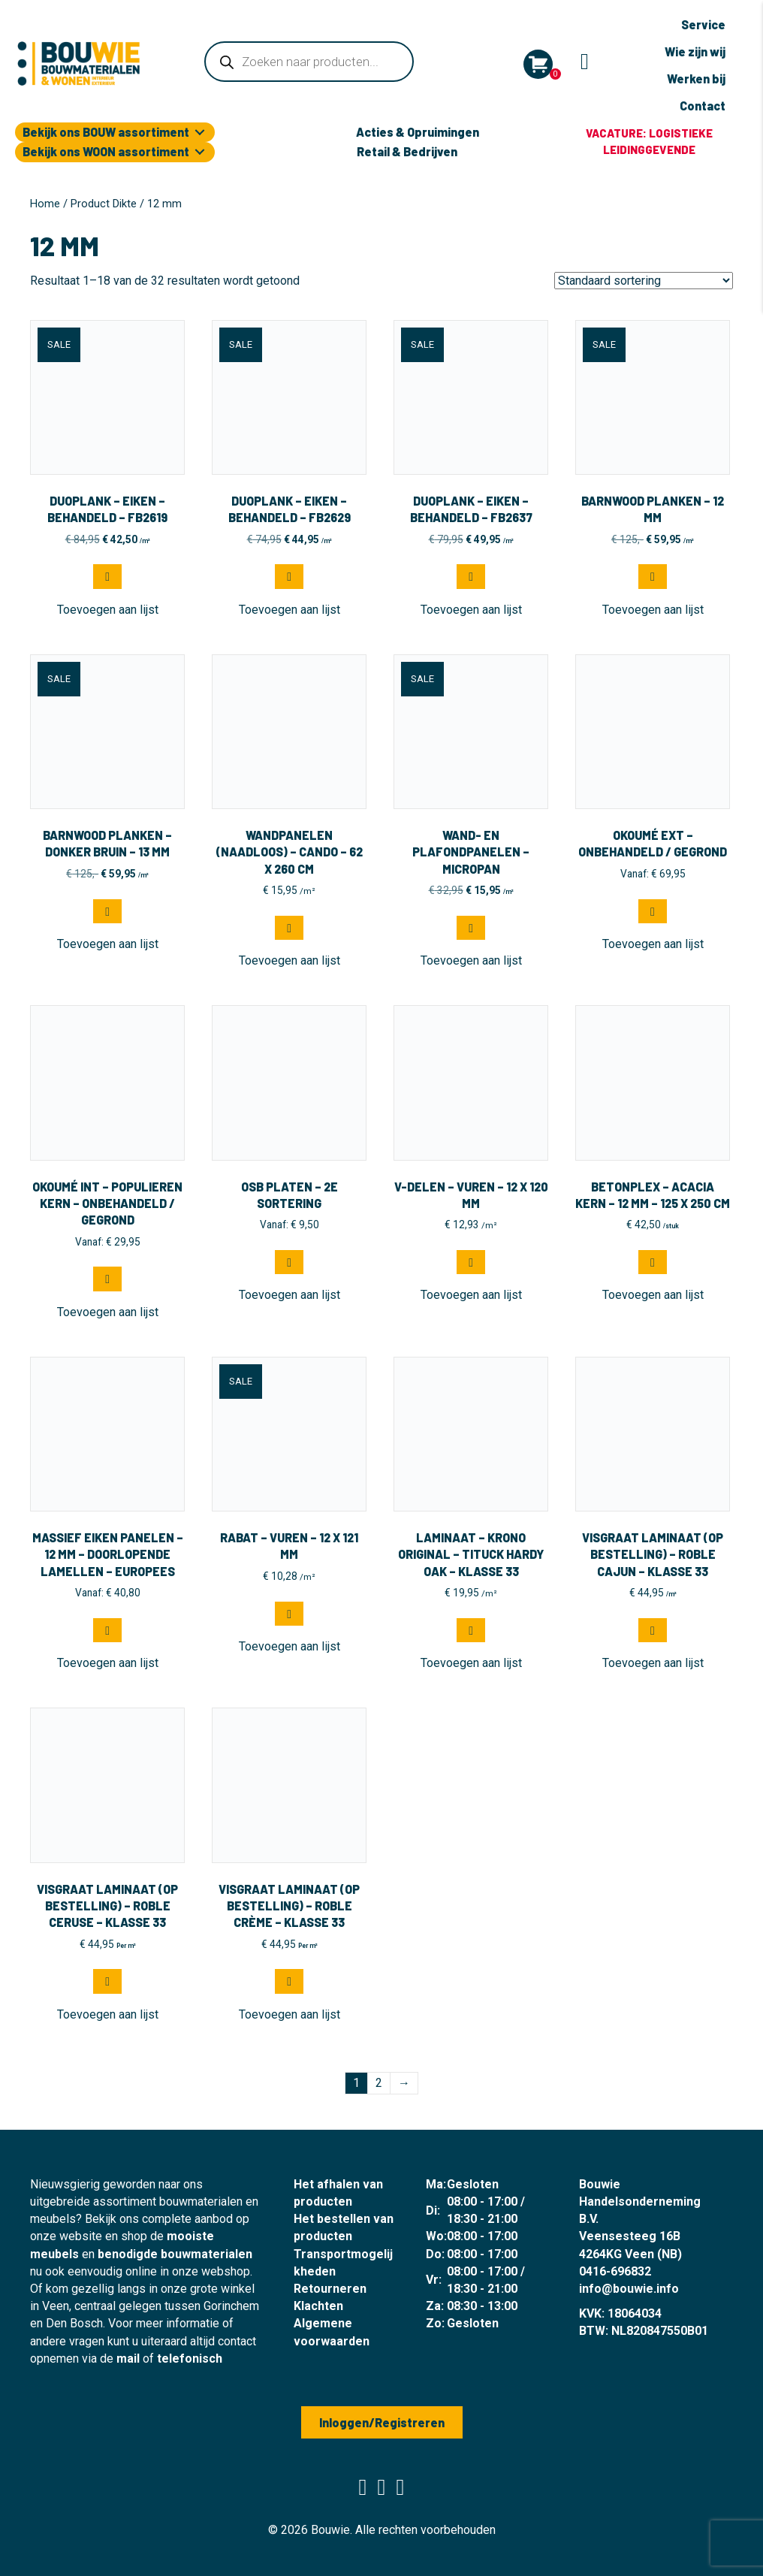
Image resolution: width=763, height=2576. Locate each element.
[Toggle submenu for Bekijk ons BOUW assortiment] (200, 132)
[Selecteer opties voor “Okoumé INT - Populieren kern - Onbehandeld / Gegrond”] (107, 1279)
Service (703, 24)
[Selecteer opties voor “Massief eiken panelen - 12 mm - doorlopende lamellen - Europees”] (107, 1630)
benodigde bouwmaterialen (175, 2254)
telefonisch (189, 2358)
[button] (107, 576)
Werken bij (696, 78)
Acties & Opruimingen (417, 132)
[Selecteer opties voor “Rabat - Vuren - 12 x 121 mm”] (289, 1614)
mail (128, 2358)
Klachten (318, 2306)
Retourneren (330, 2289)
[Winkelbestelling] (643, 280)
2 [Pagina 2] (378, 2083)
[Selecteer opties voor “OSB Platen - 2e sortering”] (289, 1262)
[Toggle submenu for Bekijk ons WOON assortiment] (200, 152)
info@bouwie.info (629, 2289)
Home (45, 203)
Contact (702, 105)
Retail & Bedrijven (407, 151)
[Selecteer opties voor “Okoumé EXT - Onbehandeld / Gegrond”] (652, 911)
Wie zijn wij (695, 51)
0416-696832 (615, 2271)
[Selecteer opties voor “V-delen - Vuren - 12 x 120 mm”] (471, 1262)
